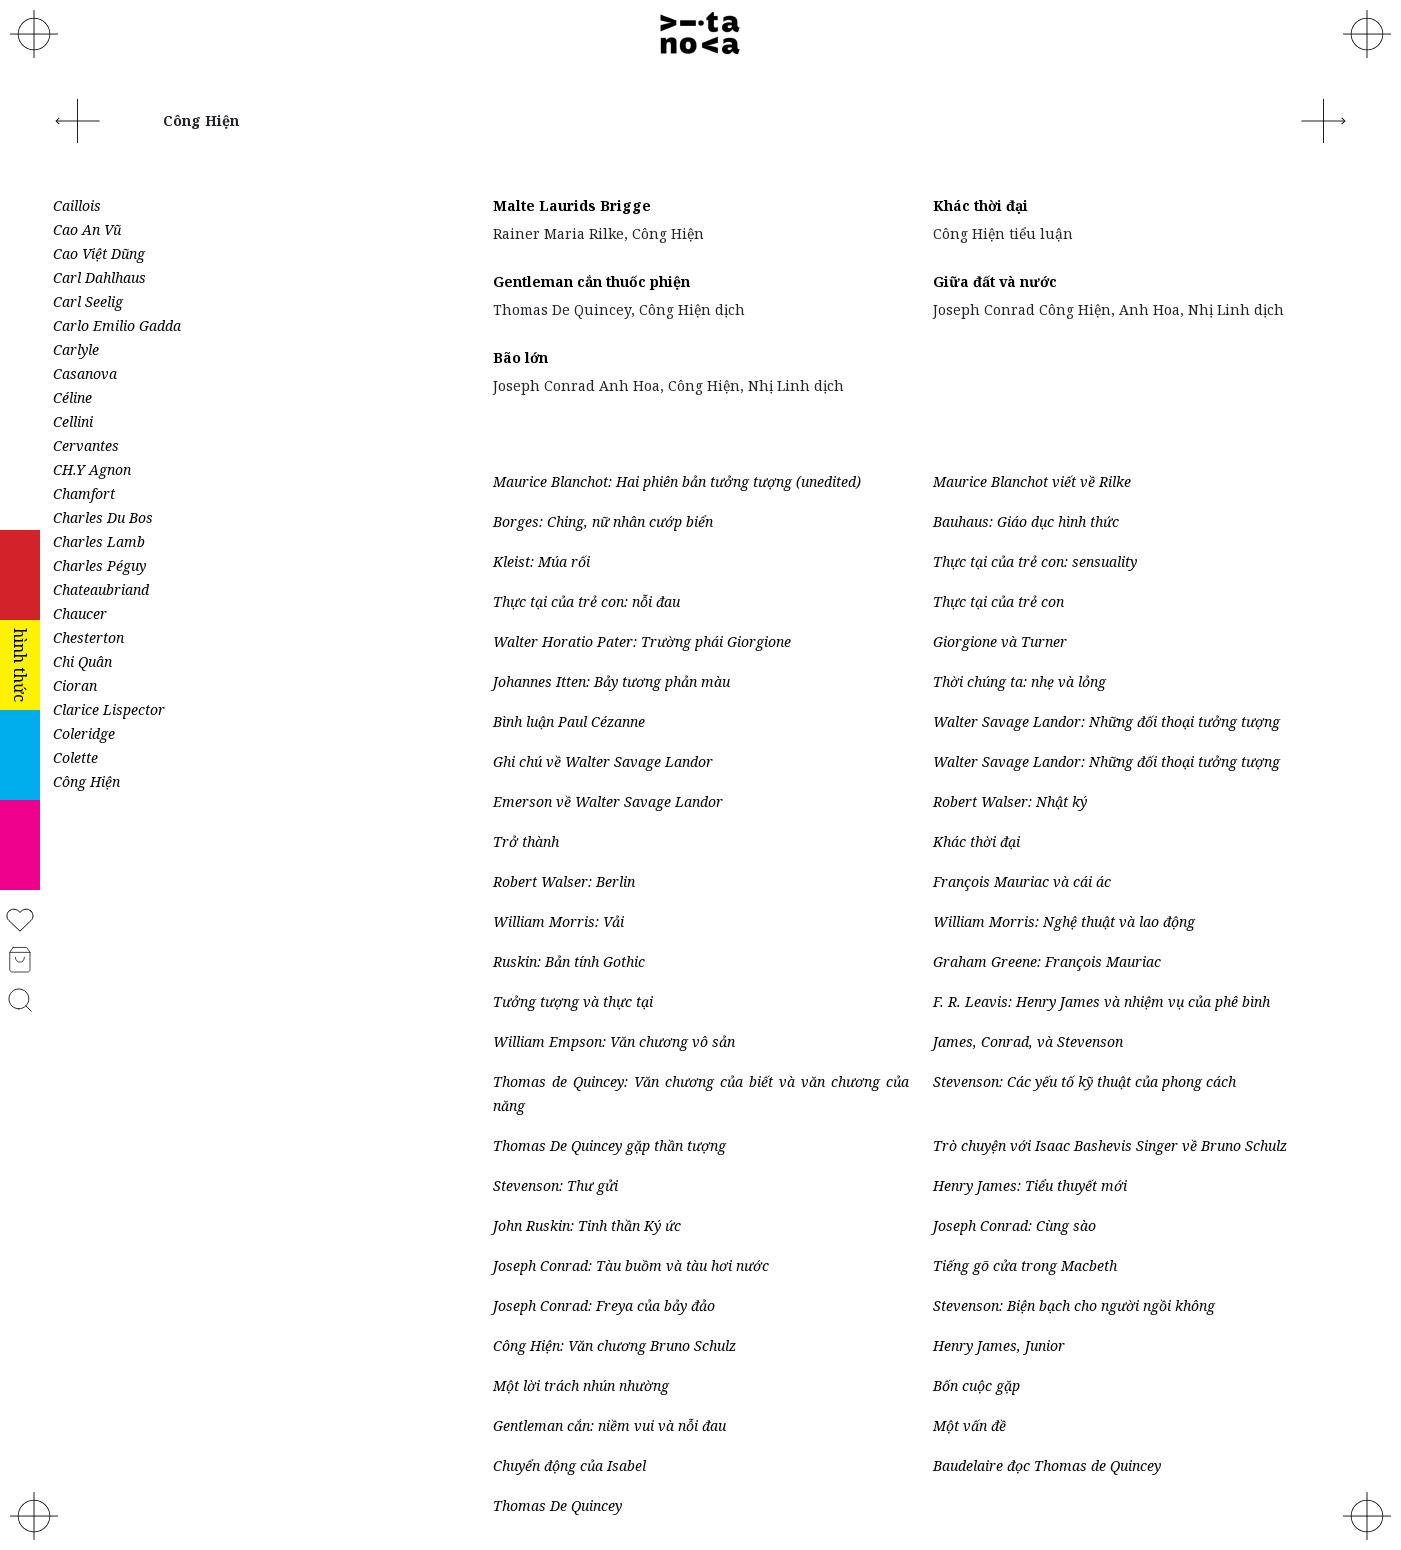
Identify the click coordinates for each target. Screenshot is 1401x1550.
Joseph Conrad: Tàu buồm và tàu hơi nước (631, 1265)
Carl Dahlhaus (99, 277)
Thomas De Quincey (557, 1505)
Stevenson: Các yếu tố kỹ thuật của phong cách (1084, 1081)
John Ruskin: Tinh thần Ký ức (587, 1225)
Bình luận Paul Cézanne (569, 721)
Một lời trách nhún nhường (581, 1385)
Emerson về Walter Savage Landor (608, 801)
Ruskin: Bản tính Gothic (569, 961)
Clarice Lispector (109, 709)
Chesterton (88, 637)
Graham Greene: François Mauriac (1047, 961)
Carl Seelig (88, 301)
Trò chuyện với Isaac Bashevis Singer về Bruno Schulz (1110, 1145)
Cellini (73, 421)
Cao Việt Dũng (99, 253)
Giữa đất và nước (995, 281)
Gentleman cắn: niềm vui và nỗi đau (609, 1425)
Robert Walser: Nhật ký (1010, 801)
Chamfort (84, 493)
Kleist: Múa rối (541, 561)
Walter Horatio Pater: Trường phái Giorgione (642, 641)
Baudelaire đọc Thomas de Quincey (1047, 1465)
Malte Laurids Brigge (572, 205)
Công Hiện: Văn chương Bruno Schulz (614, 1345)
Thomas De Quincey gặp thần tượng (609, 1145)
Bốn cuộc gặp (976, 1385)
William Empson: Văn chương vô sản (614, 1041)
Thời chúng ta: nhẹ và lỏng (1019, 681)
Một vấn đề (969, 1425)
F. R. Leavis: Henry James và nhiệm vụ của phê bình (1101, 1001)
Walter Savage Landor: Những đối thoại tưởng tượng (1106, 721)
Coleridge (84, 733)
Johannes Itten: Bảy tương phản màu (611, 681)
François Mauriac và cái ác (1022, 881)
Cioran (75, 685)
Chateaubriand (101, 589)
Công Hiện (86, 781)
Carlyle (76, 349)
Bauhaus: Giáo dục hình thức (1026, 521)
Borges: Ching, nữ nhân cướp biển (603, 521)
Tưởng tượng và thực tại (573, 1001)
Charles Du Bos (103, 517)
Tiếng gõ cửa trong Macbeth (1025, 1265)
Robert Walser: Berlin (564, 881)
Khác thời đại (980, 205)
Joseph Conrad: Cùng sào (1014, 1225)
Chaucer (80, 613)
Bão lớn (520, 357)
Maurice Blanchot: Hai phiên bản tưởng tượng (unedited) (677, 481)
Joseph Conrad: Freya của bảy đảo (604, 1305)
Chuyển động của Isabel (569, 1465)
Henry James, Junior (999, 1345)
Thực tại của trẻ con (998, 601)
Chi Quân (82, 661)
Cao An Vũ (87, 229)
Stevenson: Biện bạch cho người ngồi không (1074, 1305)
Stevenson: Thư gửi (555, 1185)
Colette (75, 757)
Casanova (85, 373)
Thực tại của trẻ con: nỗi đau (586, 601)
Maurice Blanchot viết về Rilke (1032, 481)
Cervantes (86, 445)
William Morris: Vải (558, 921)
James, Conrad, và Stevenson (1028, 1041)
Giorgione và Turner (1000, 641)
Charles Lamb (99, 541)
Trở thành (526, 841)
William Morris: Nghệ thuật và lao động (1064, 921)
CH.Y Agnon (92, 469)
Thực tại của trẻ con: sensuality (1035, 561)
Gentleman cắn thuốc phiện (591, 281)
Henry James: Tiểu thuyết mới (1030, 1185)
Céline (72, 397)
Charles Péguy (99, 565)
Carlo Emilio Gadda (117, 325)
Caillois (77, 205)
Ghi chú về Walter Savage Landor (603, 761)
